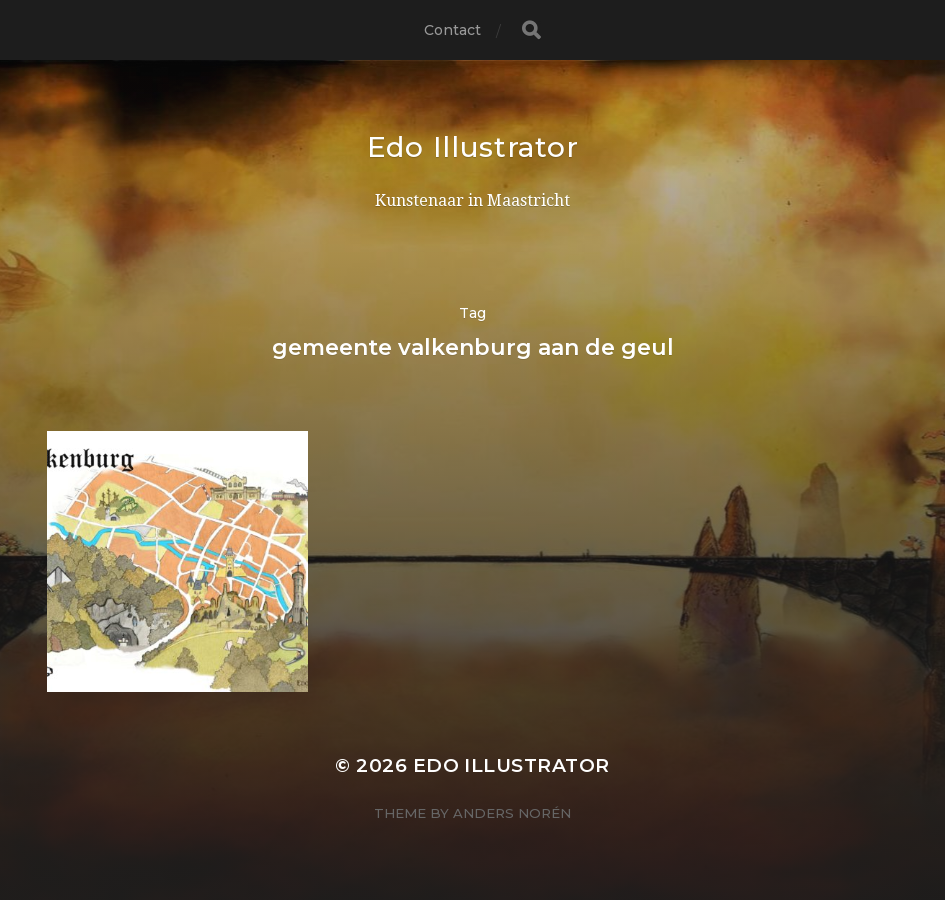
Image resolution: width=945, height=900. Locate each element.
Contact (453, 30)
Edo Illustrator (473, 147)
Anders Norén (512, 813)
